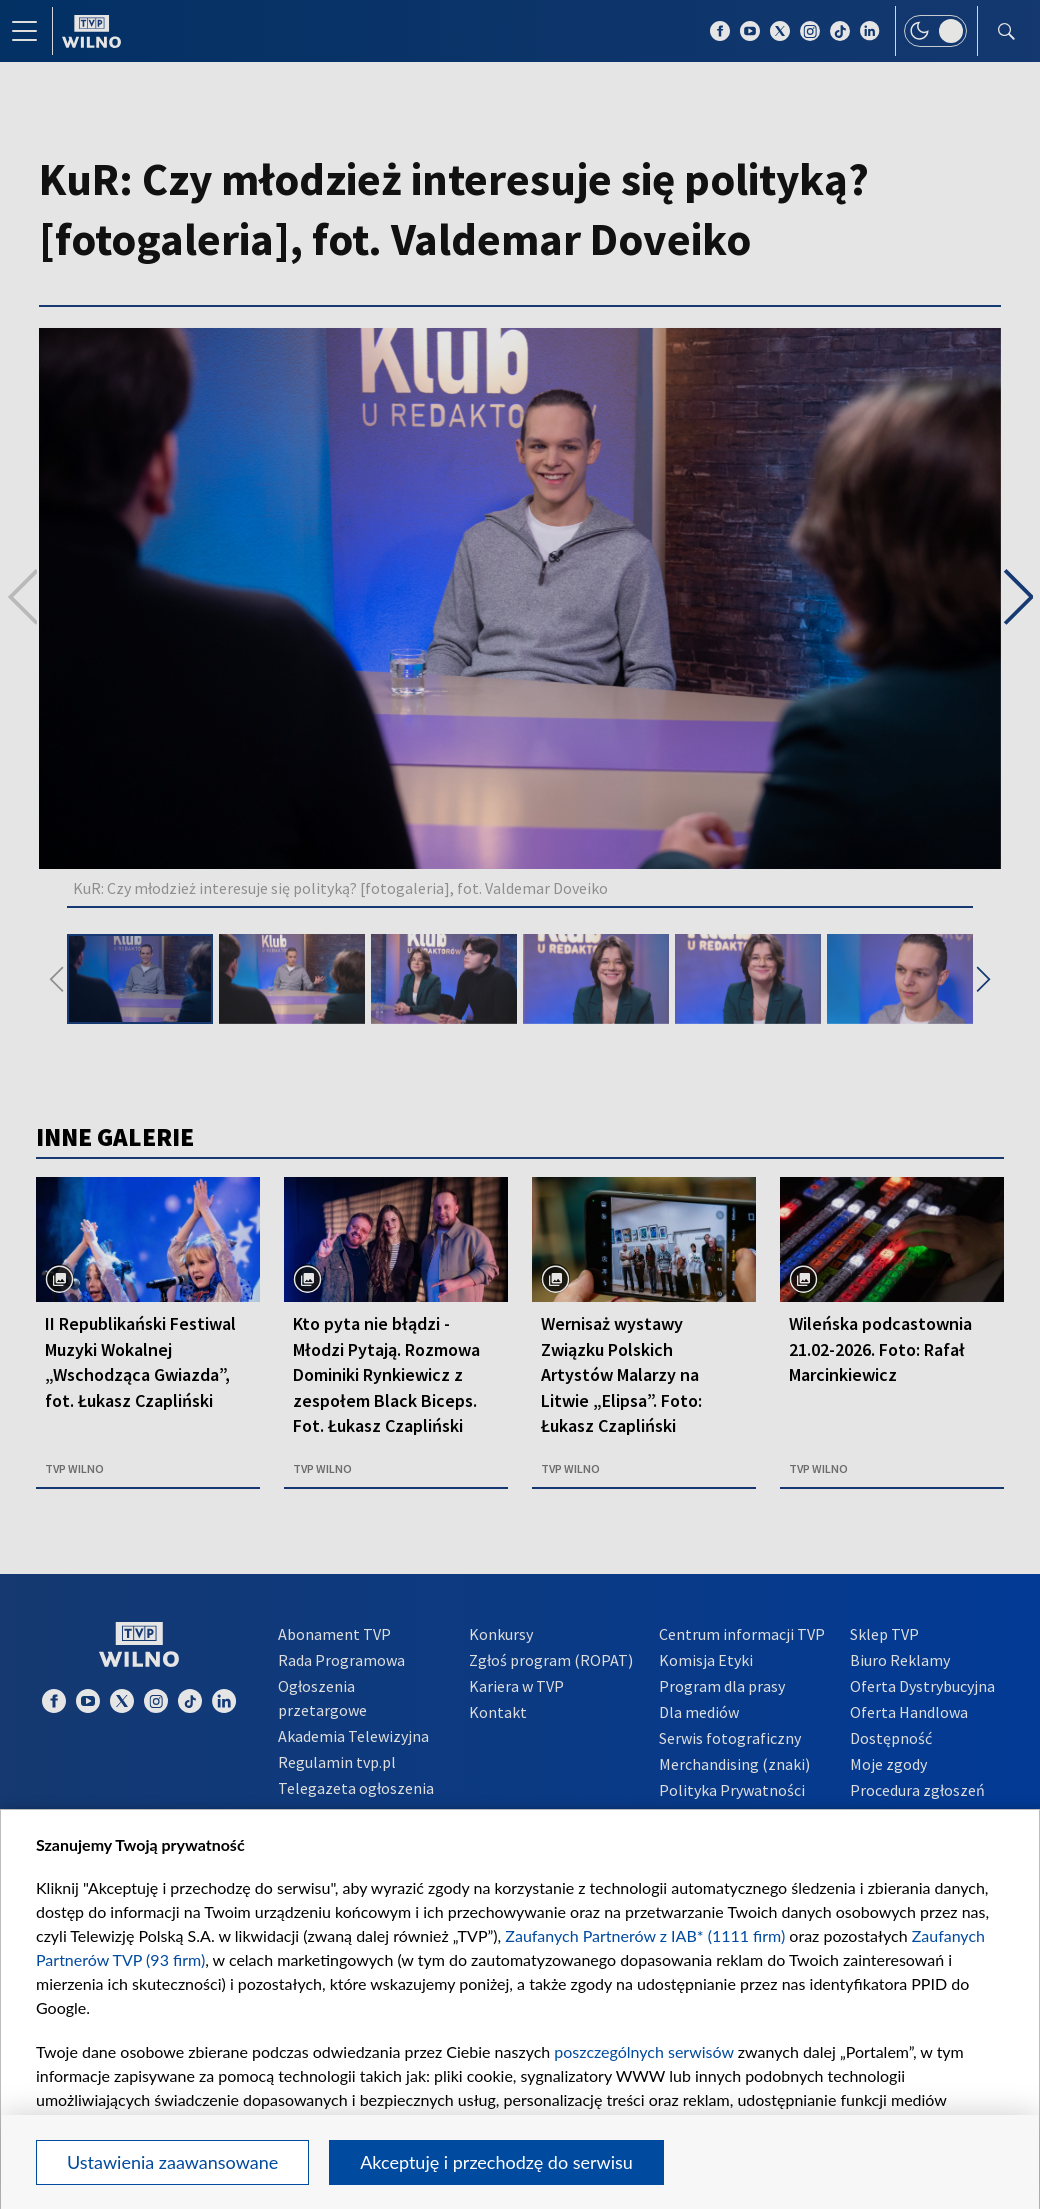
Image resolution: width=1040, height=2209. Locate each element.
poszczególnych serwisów (643, 2051)
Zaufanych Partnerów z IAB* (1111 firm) (645, 1935)
